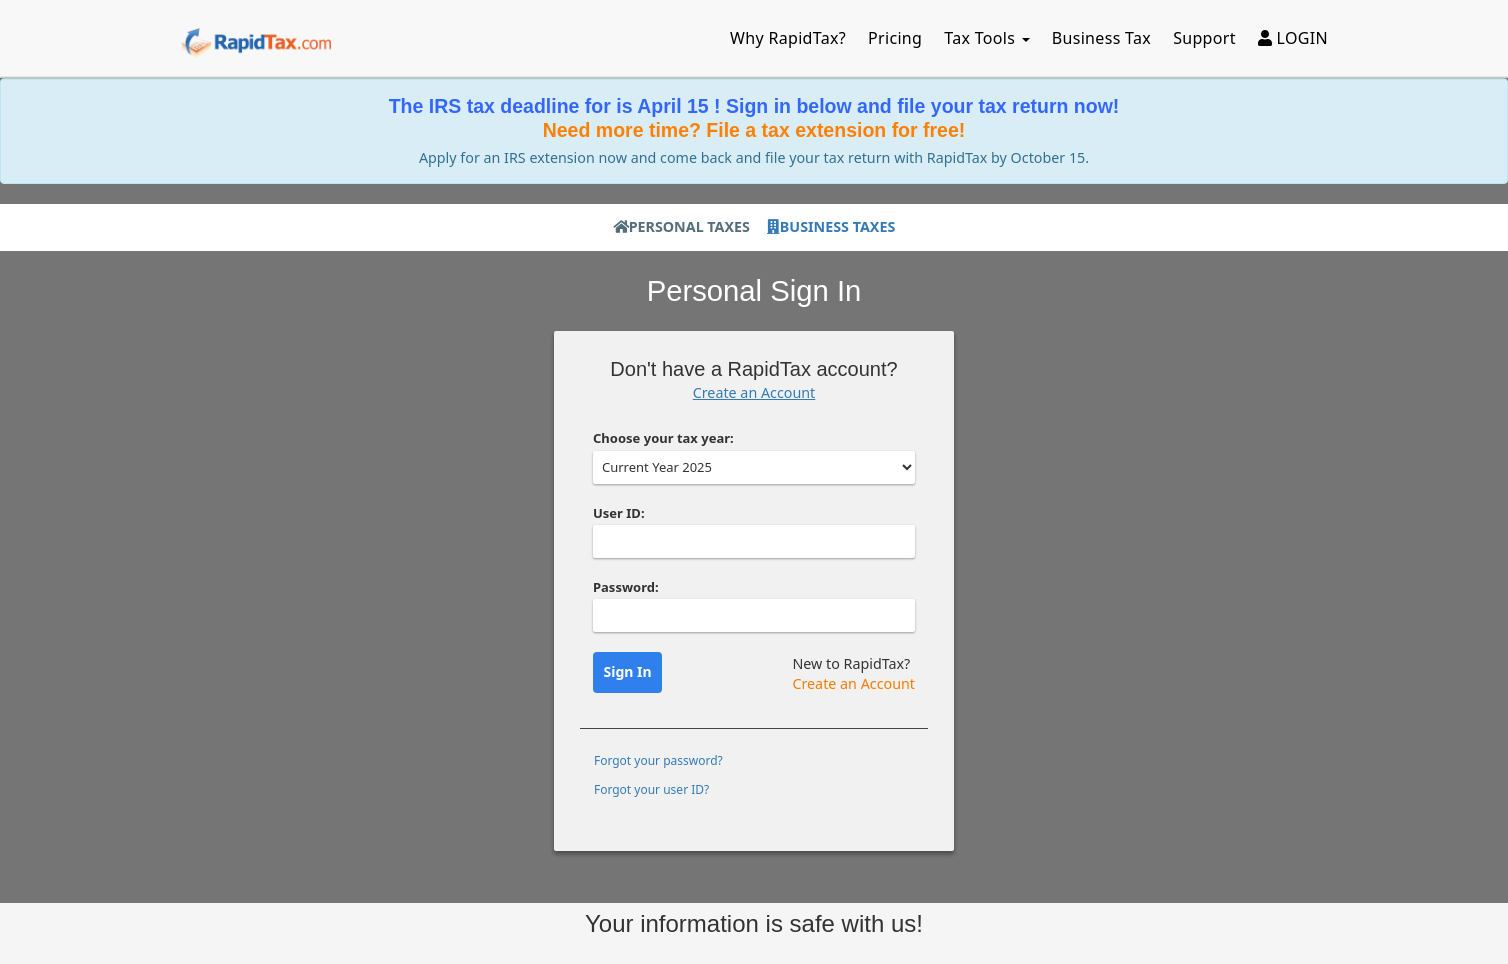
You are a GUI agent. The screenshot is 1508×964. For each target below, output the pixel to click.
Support (1204, 38)
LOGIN (1293, 38)
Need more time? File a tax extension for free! (754, 130)
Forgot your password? (658, 760)
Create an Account (754, 392)
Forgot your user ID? (651, 789)
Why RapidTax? (788, 38)
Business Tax (1101, 38)
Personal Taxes (681, 226)
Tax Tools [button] (987, 38)
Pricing (895, 38)
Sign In (628, 671)
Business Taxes (831, 226)
